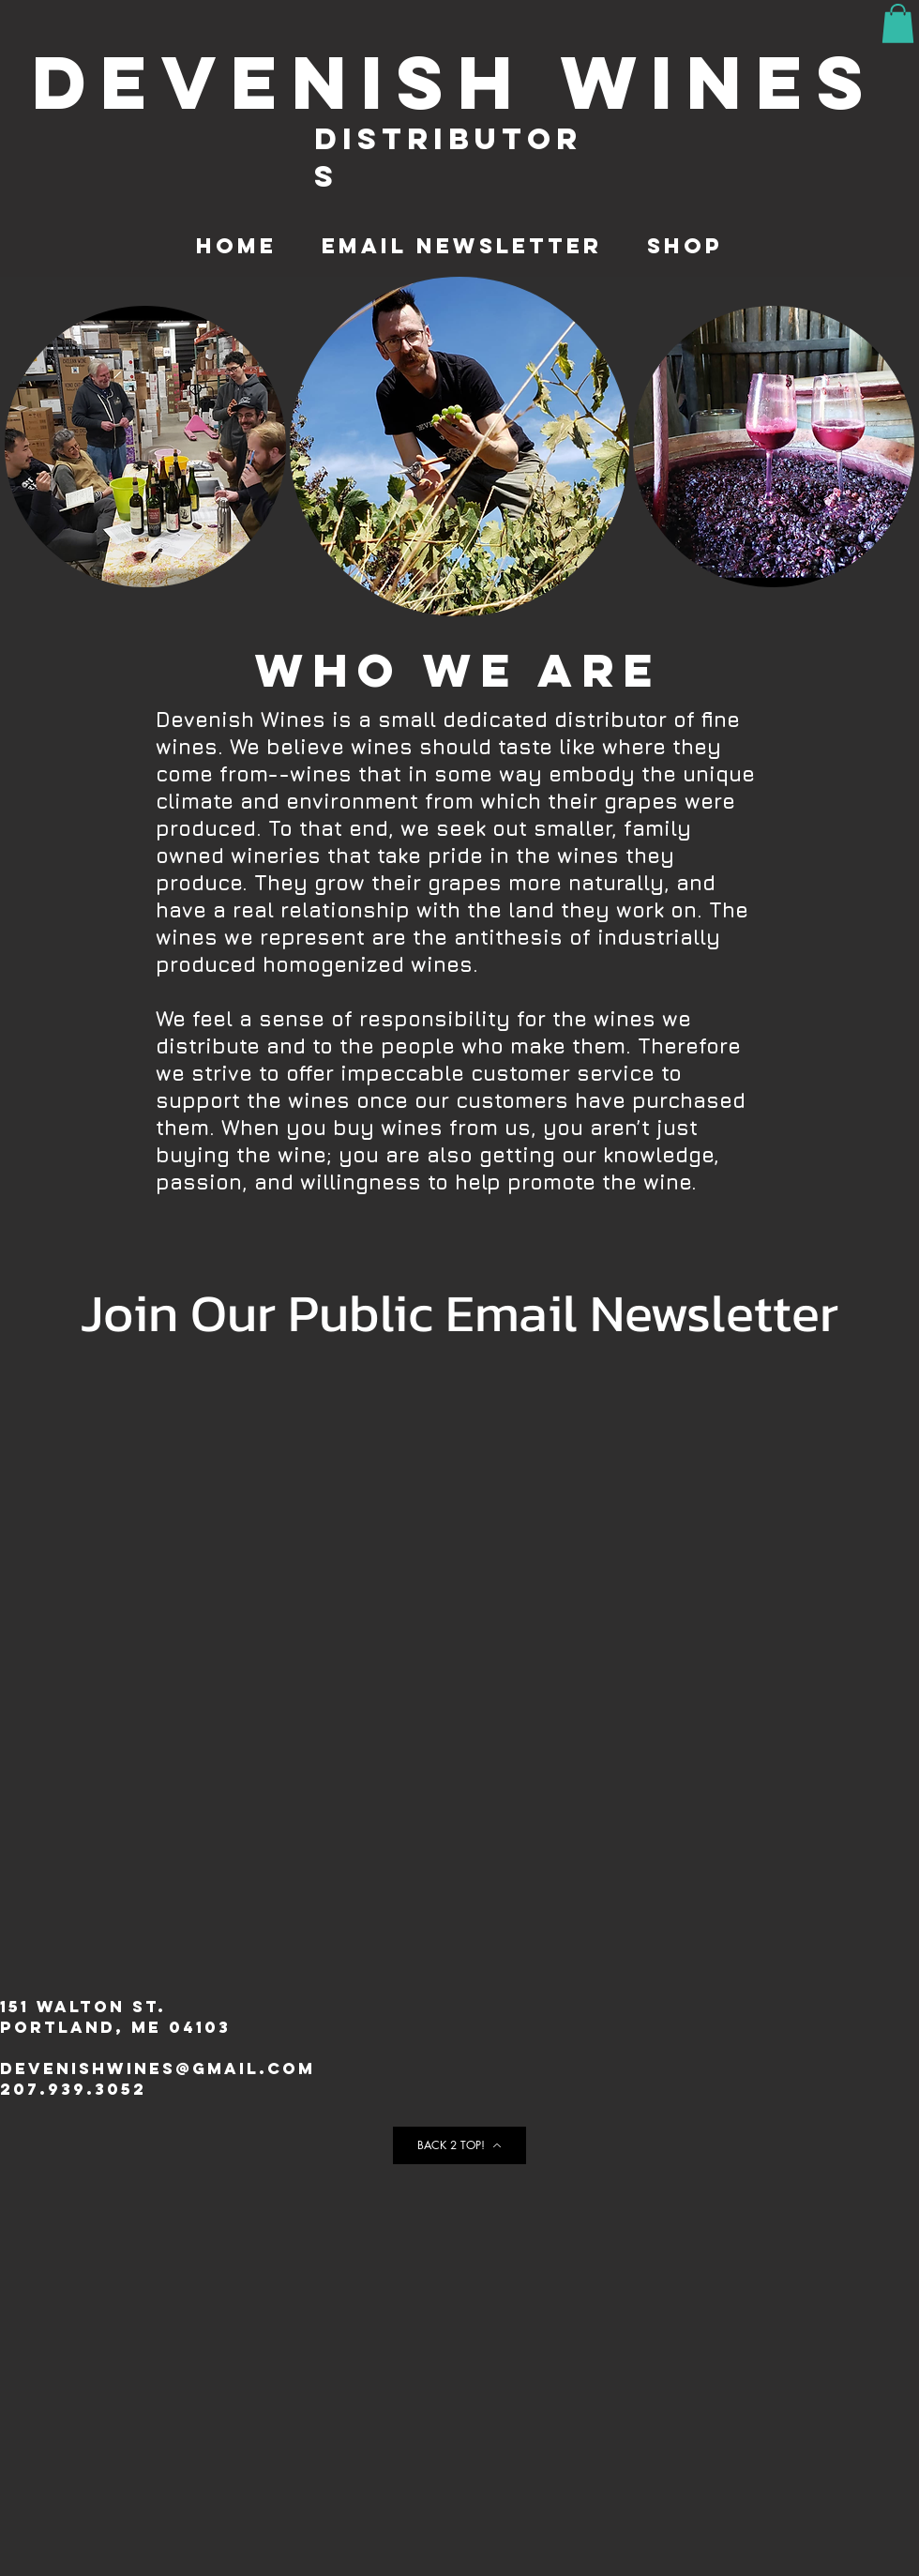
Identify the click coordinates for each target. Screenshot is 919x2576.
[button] (897, 23)
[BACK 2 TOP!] (459, 2145)
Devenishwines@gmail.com (157, 2068)
